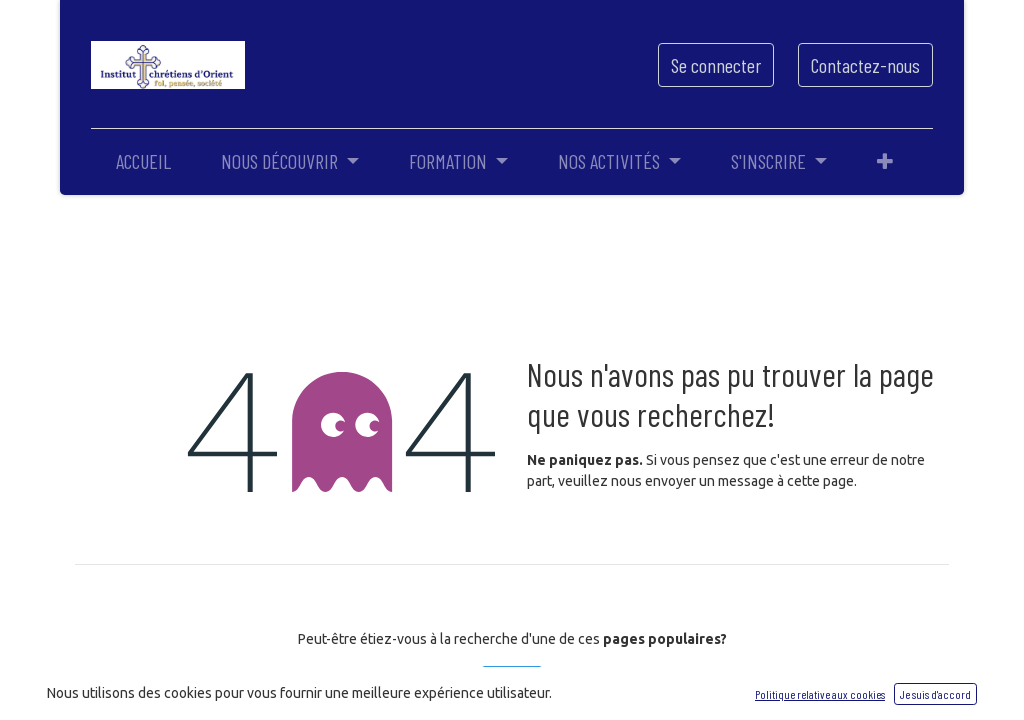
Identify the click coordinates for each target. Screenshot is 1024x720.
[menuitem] (143, 161)
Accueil (512, 683)
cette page (820, 481)
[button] (885, 161)
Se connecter (716, 65)
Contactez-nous (865, 65)
